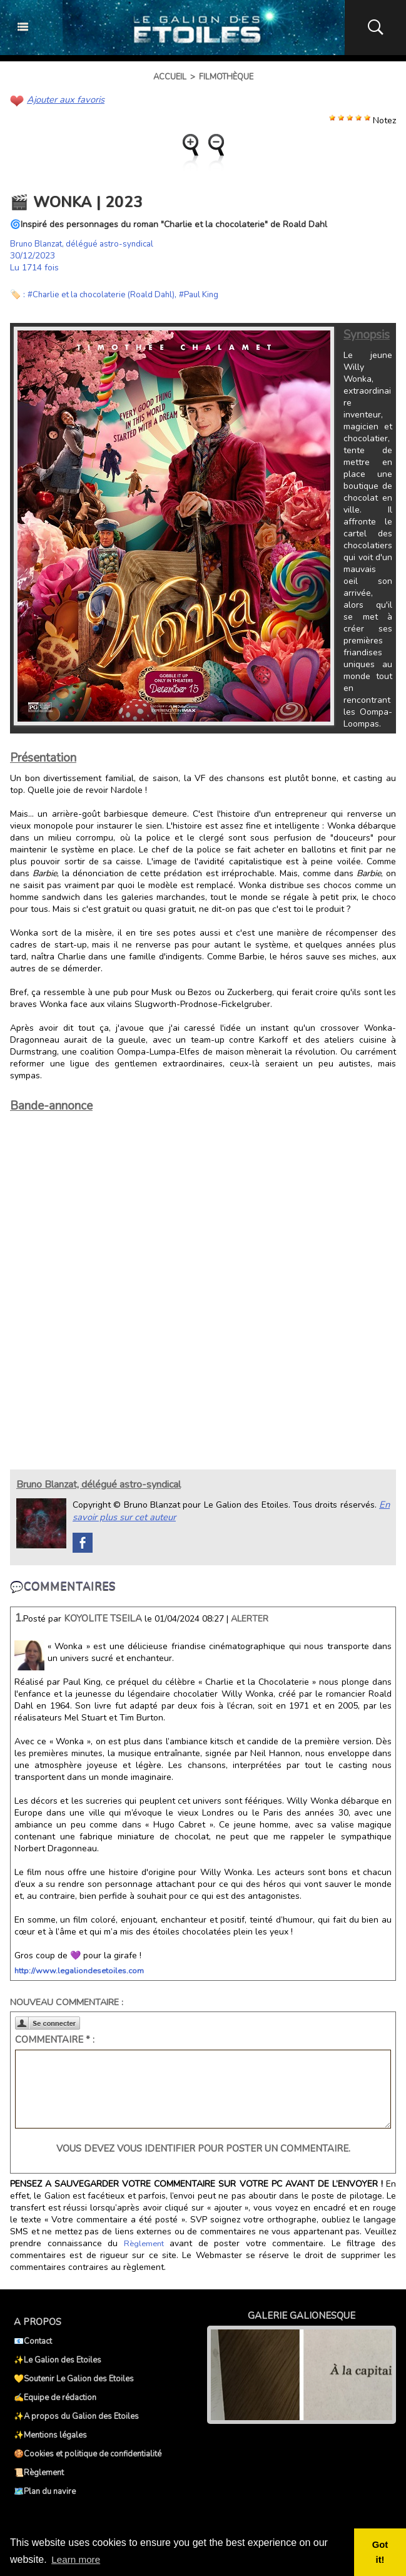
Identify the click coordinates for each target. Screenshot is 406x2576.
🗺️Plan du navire (45, 2489)
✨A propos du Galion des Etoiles (76, 2414)
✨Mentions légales (50, 2433)
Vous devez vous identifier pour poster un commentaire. (203, 2146)
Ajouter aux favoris (64, 99)
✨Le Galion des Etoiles (57, 2358)
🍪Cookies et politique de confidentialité (87, 2452)
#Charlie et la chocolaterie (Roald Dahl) (107, 294)
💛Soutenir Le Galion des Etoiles (74, 2377)
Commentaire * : (54, 2038)
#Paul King (211, 294)
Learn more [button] (77, 2559)
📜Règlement (39, 2470)
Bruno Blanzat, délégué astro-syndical (86, 243)
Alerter (249, 1617)
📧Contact (33, 2339)
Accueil (169, 77)
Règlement (143, 2242)
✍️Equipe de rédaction (55, 2395)
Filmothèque (226, 77)
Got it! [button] (380, 2552)
